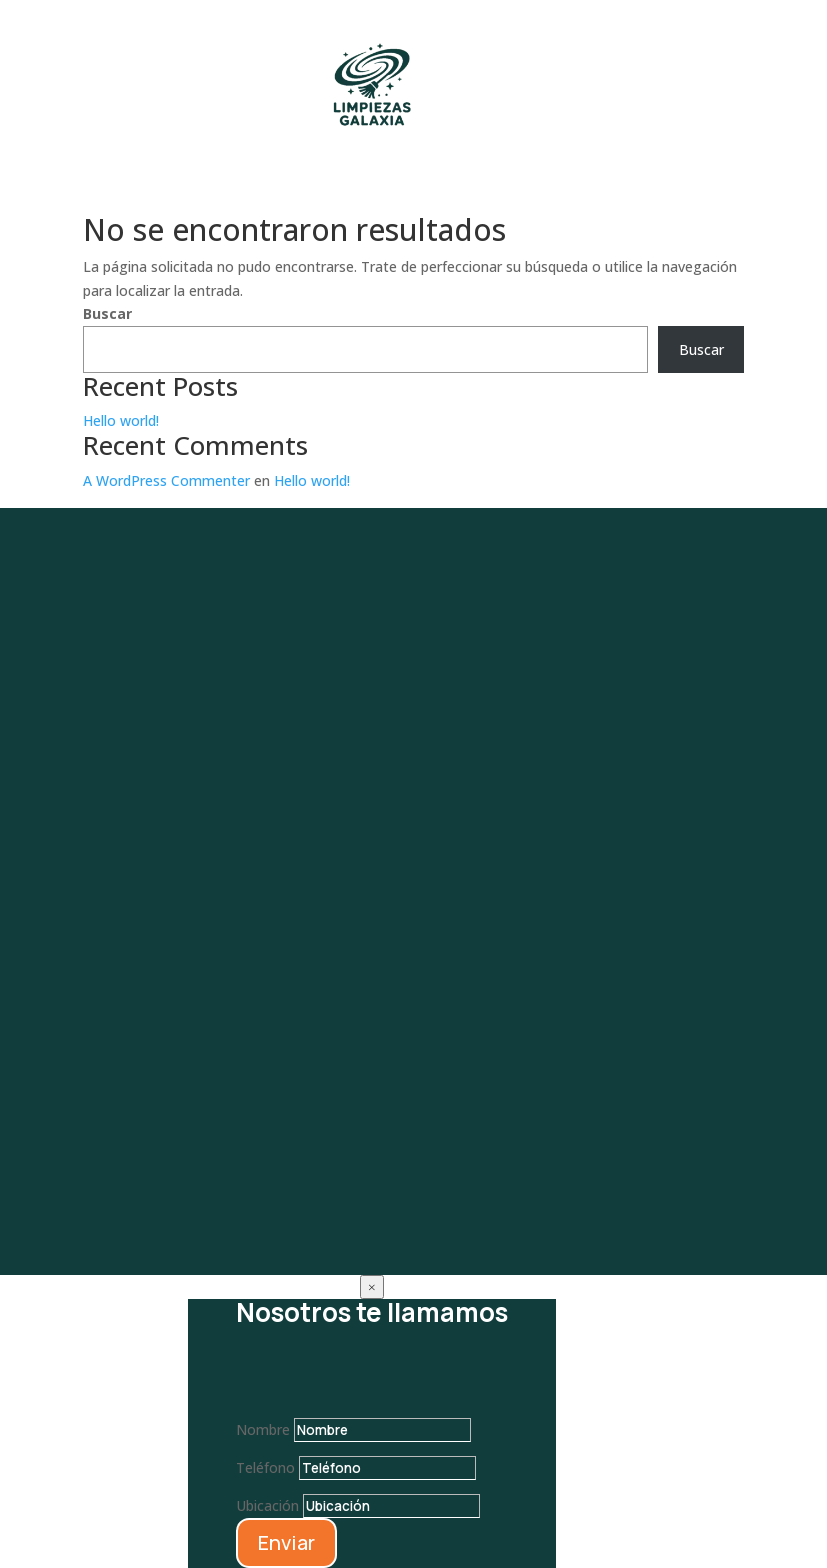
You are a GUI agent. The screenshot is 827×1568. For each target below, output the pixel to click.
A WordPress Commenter (166, 480)
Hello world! (121, 420)
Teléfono (265, 1467)
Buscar (107, 313)
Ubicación (267, 1505)
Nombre (263, 1429)
